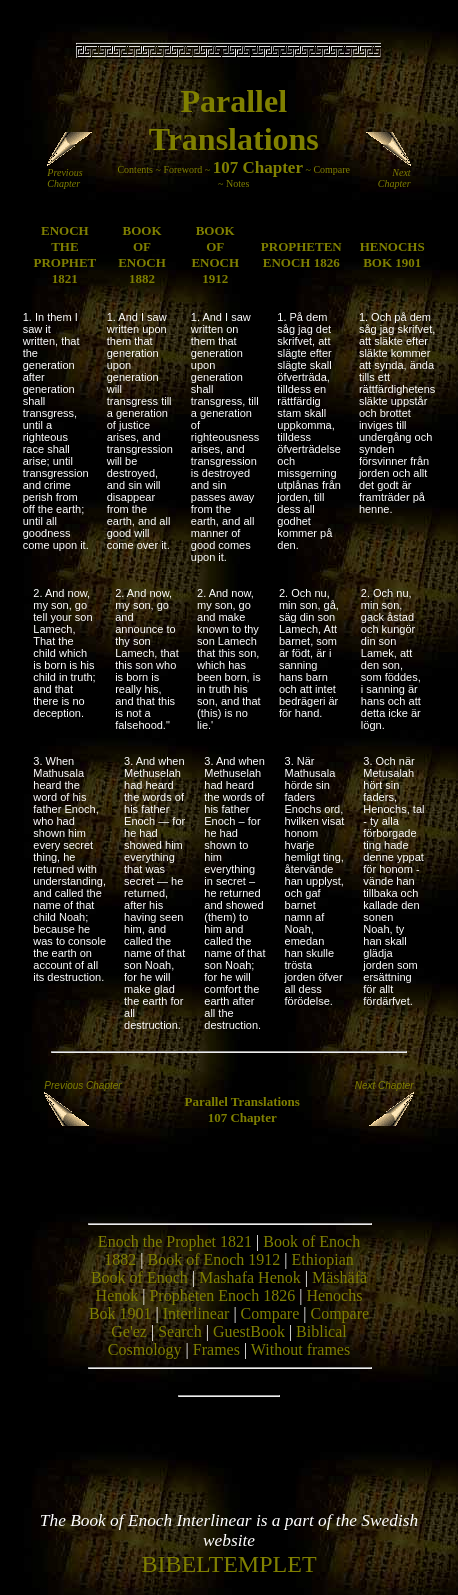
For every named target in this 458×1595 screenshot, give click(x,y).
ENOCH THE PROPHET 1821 (64, 254)
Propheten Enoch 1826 (222, 1295)
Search (180, 1331)
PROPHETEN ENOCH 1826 (301, 254)
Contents (135, 169)
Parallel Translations (241, 1101)
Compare (331, 169)
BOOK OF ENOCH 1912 (215, 254)
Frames (216, 1349)
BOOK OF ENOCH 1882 (142, 254)
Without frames (300, 1349)
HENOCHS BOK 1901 (392, 254)
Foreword (182, 169)
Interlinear (196, 1313)
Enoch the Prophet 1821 (175, 1241)
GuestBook (249, 1331)
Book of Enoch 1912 (213, 1259)
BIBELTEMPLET (228, 1564)
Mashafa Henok (250, 1277)
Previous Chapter (71, 173)
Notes (237, 183)
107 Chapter (258, 167)
